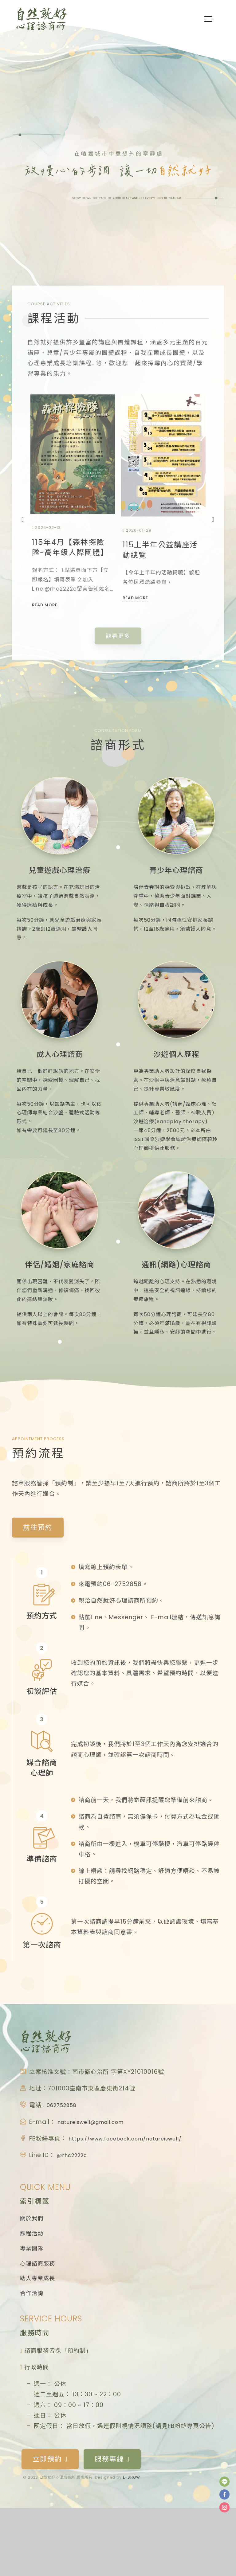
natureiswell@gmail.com (96, 2181)
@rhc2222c (74, 2215)
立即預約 (49, 2528)
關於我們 (31, 2279)
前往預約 (36, 1588)
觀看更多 (118, 641)
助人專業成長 (37, 2346)
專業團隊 (31, 2312)
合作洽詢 (31, 2362)
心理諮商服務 (37, 2329)
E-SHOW (131, 2545)
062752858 (64, 2165)
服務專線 (108, 2528)
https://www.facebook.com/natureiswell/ (135, 2198)
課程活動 (31, 2296)
